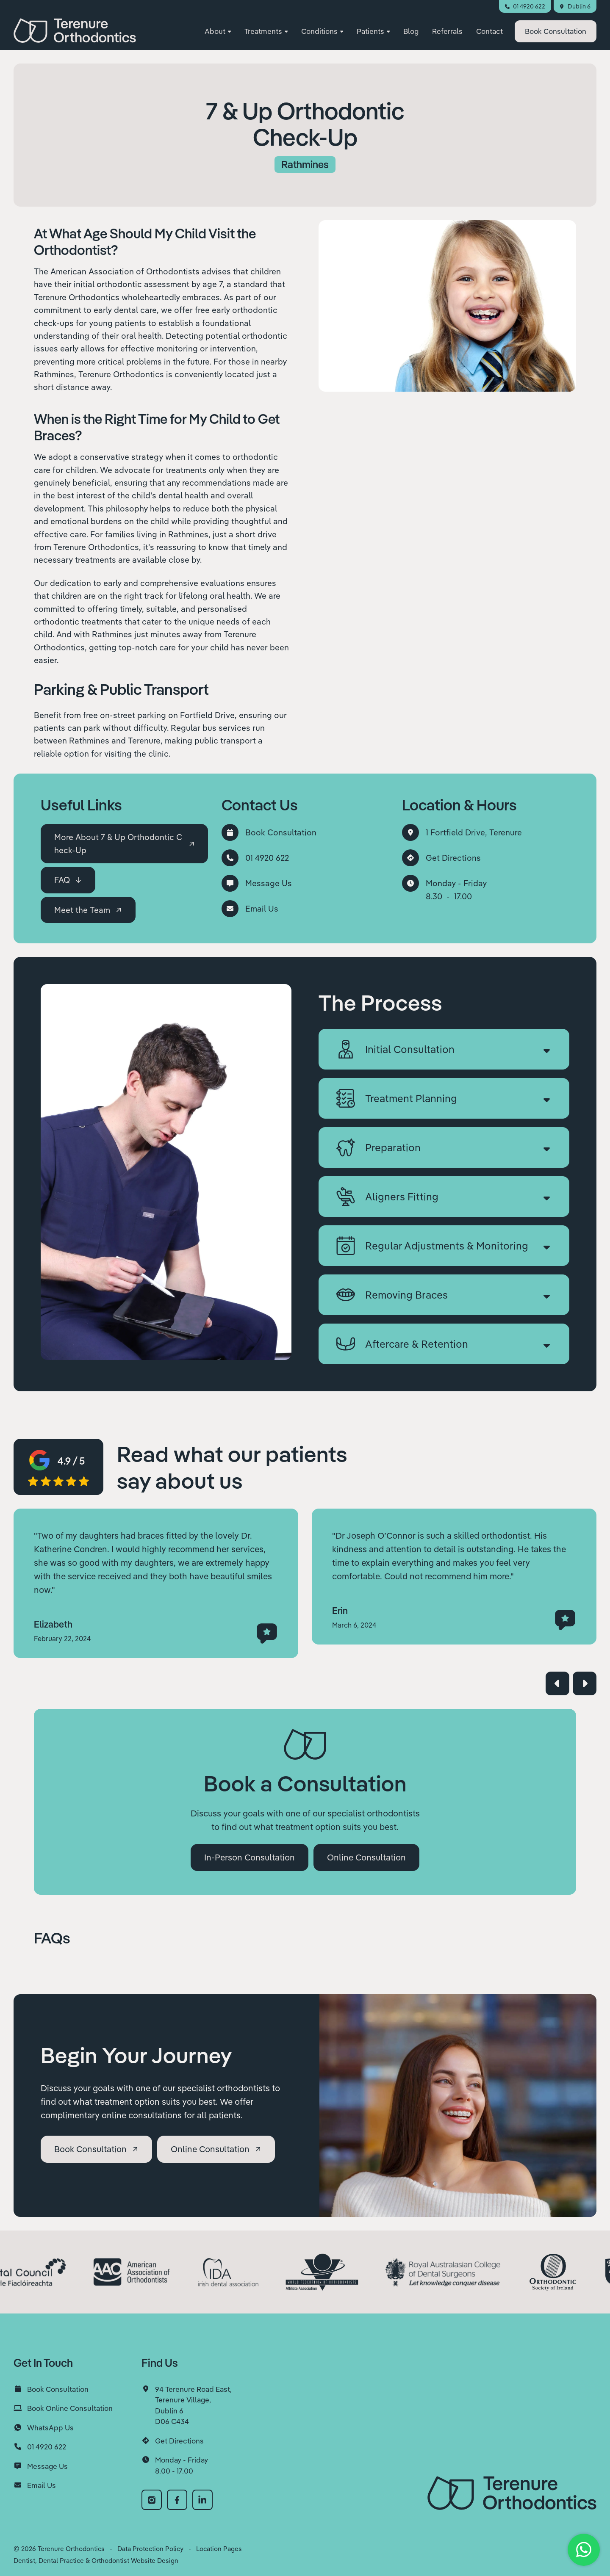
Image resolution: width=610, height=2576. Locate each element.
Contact (489, 31)
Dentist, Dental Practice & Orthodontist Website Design (96, 2561)
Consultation (555, 31)
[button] (218, 31)
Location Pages (219, 2549)
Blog (411, 31)
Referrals (447, 31)
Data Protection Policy (150, 2549)
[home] (75, 30)
